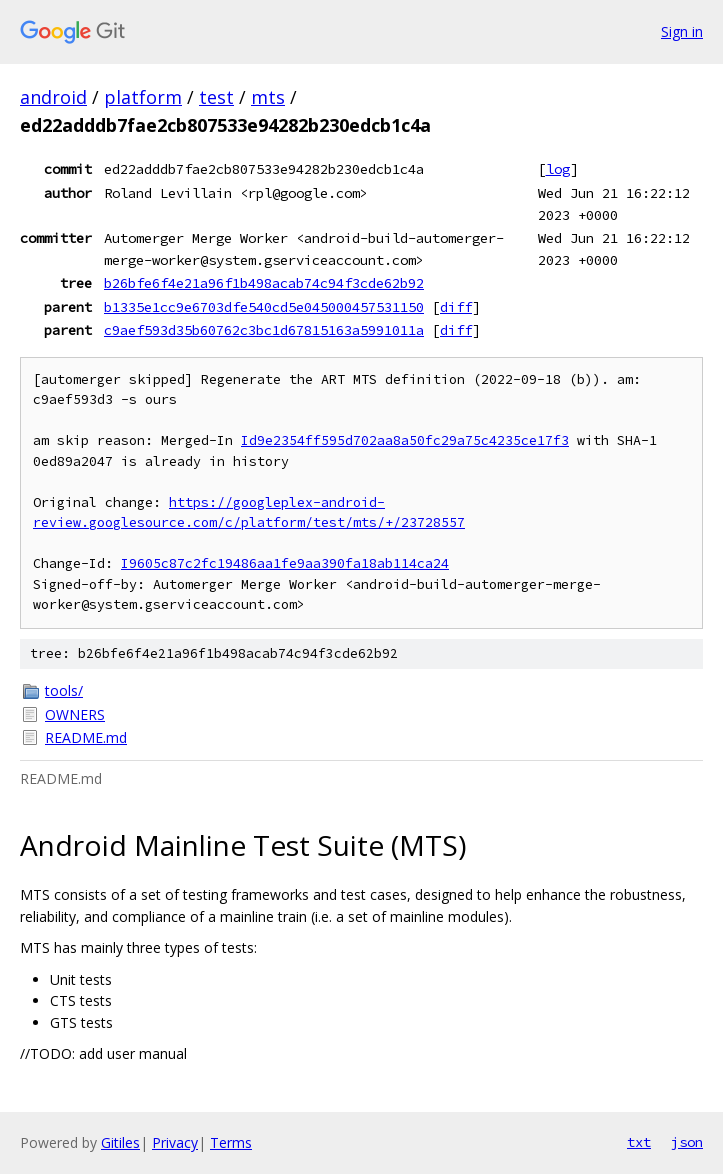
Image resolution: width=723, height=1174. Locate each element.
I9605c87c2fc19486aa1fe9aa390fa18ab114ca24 (285, 563)
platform (143, 97)
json (687, 1142)
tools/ (64, 690)
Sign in (682, 31)
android (53, 97)
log (558, 169)
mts (268, 97)
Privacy (175, 1142)
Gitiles (120, 1142)
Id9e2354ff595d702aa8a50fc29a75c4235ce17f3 (405, 440)
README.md (86, 737)
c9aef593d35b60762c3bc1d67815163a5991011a (264, 330)
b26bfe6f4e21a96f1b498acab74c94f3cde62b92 (264, 283)
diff (456, 307)
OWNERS (75, 714)
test (216, 97)
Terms (231, 1142)
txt (639, 1142)
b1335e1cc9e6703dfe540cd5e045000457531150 (264, 307)
